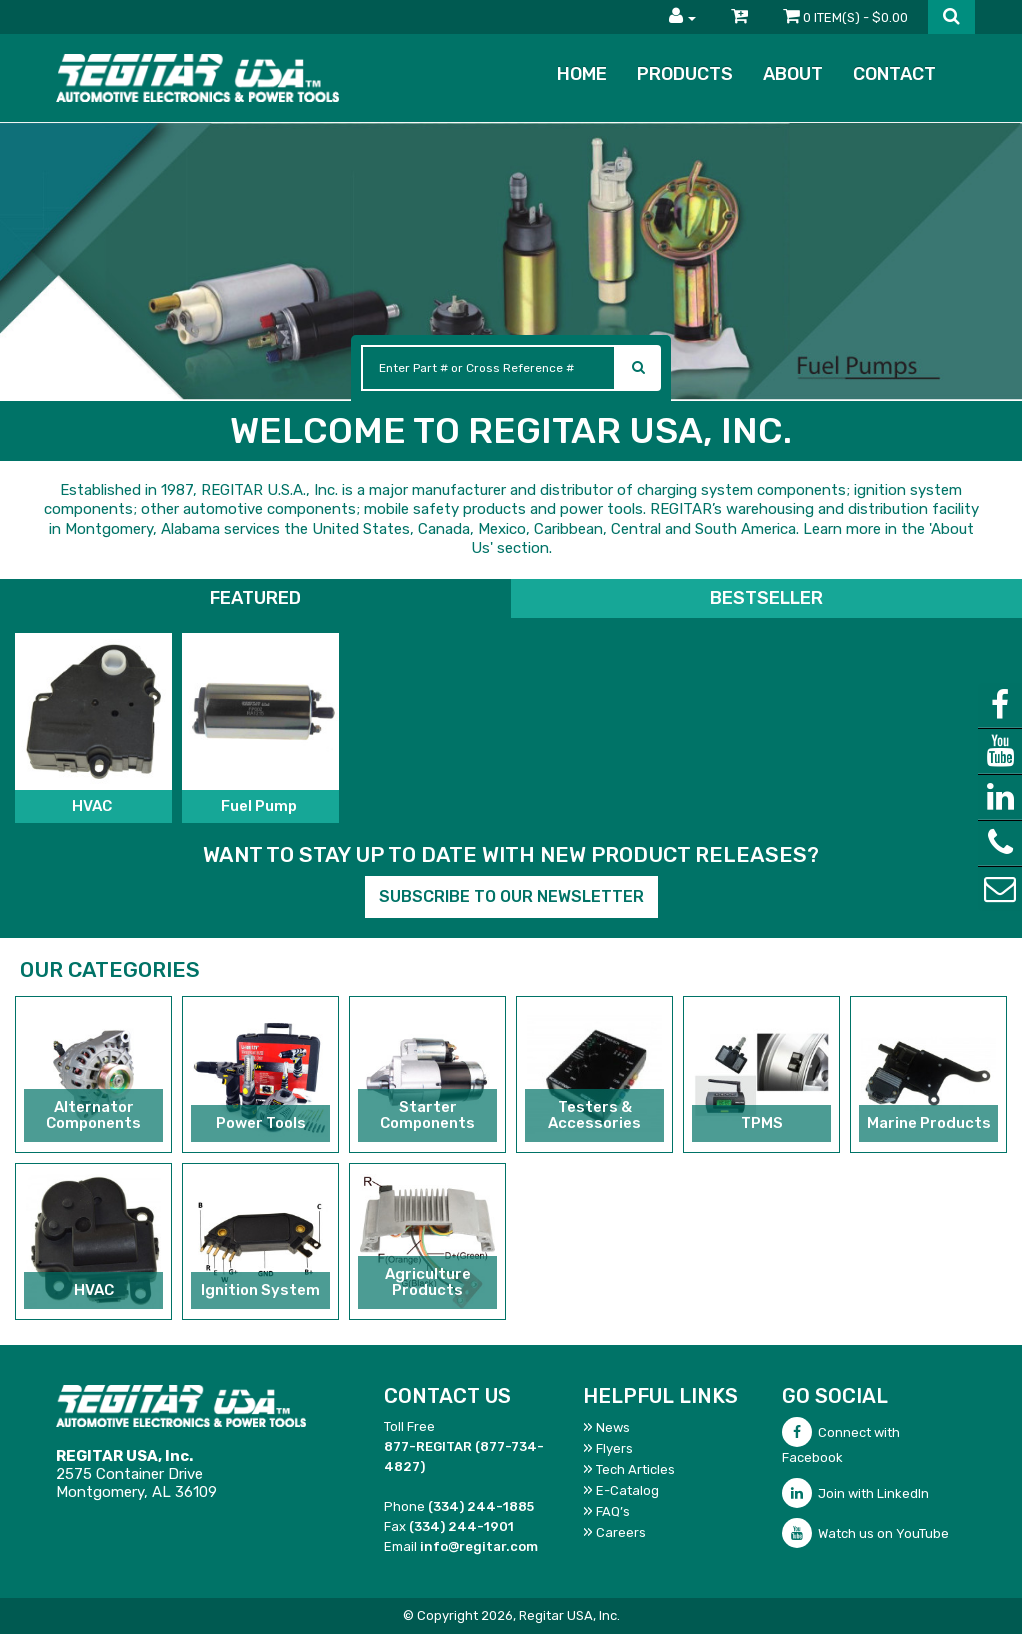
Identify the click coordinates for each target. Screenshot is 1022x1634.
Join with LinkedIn (855, 1493)
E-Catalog (627, 1490)
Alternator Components (93, 1115)
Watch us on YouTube (865, 1533)
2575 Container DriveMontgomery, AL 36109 (136, 1474)
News (613, 1427)
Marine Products (929, 1123)
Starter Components (427, 1115)
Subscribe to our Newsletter (511, 896)
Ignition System (260, 1290)
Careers (621, 1532)
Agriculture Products (428, 1282)
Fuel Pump (260, 806)
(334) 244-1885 (481, 1506)
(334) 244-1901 (461, 1526)
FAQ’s (613, 1511)
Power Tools (261, 1123)
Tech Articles (635, 1469)
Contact (894, 74)
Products (685, 74)
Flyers (614, 1448)
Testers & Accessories (594, 1115)
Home (582, 74)
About (793, 74)
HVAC (93, 806)
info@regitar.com (479, 1546)
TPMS (762, 1123)
